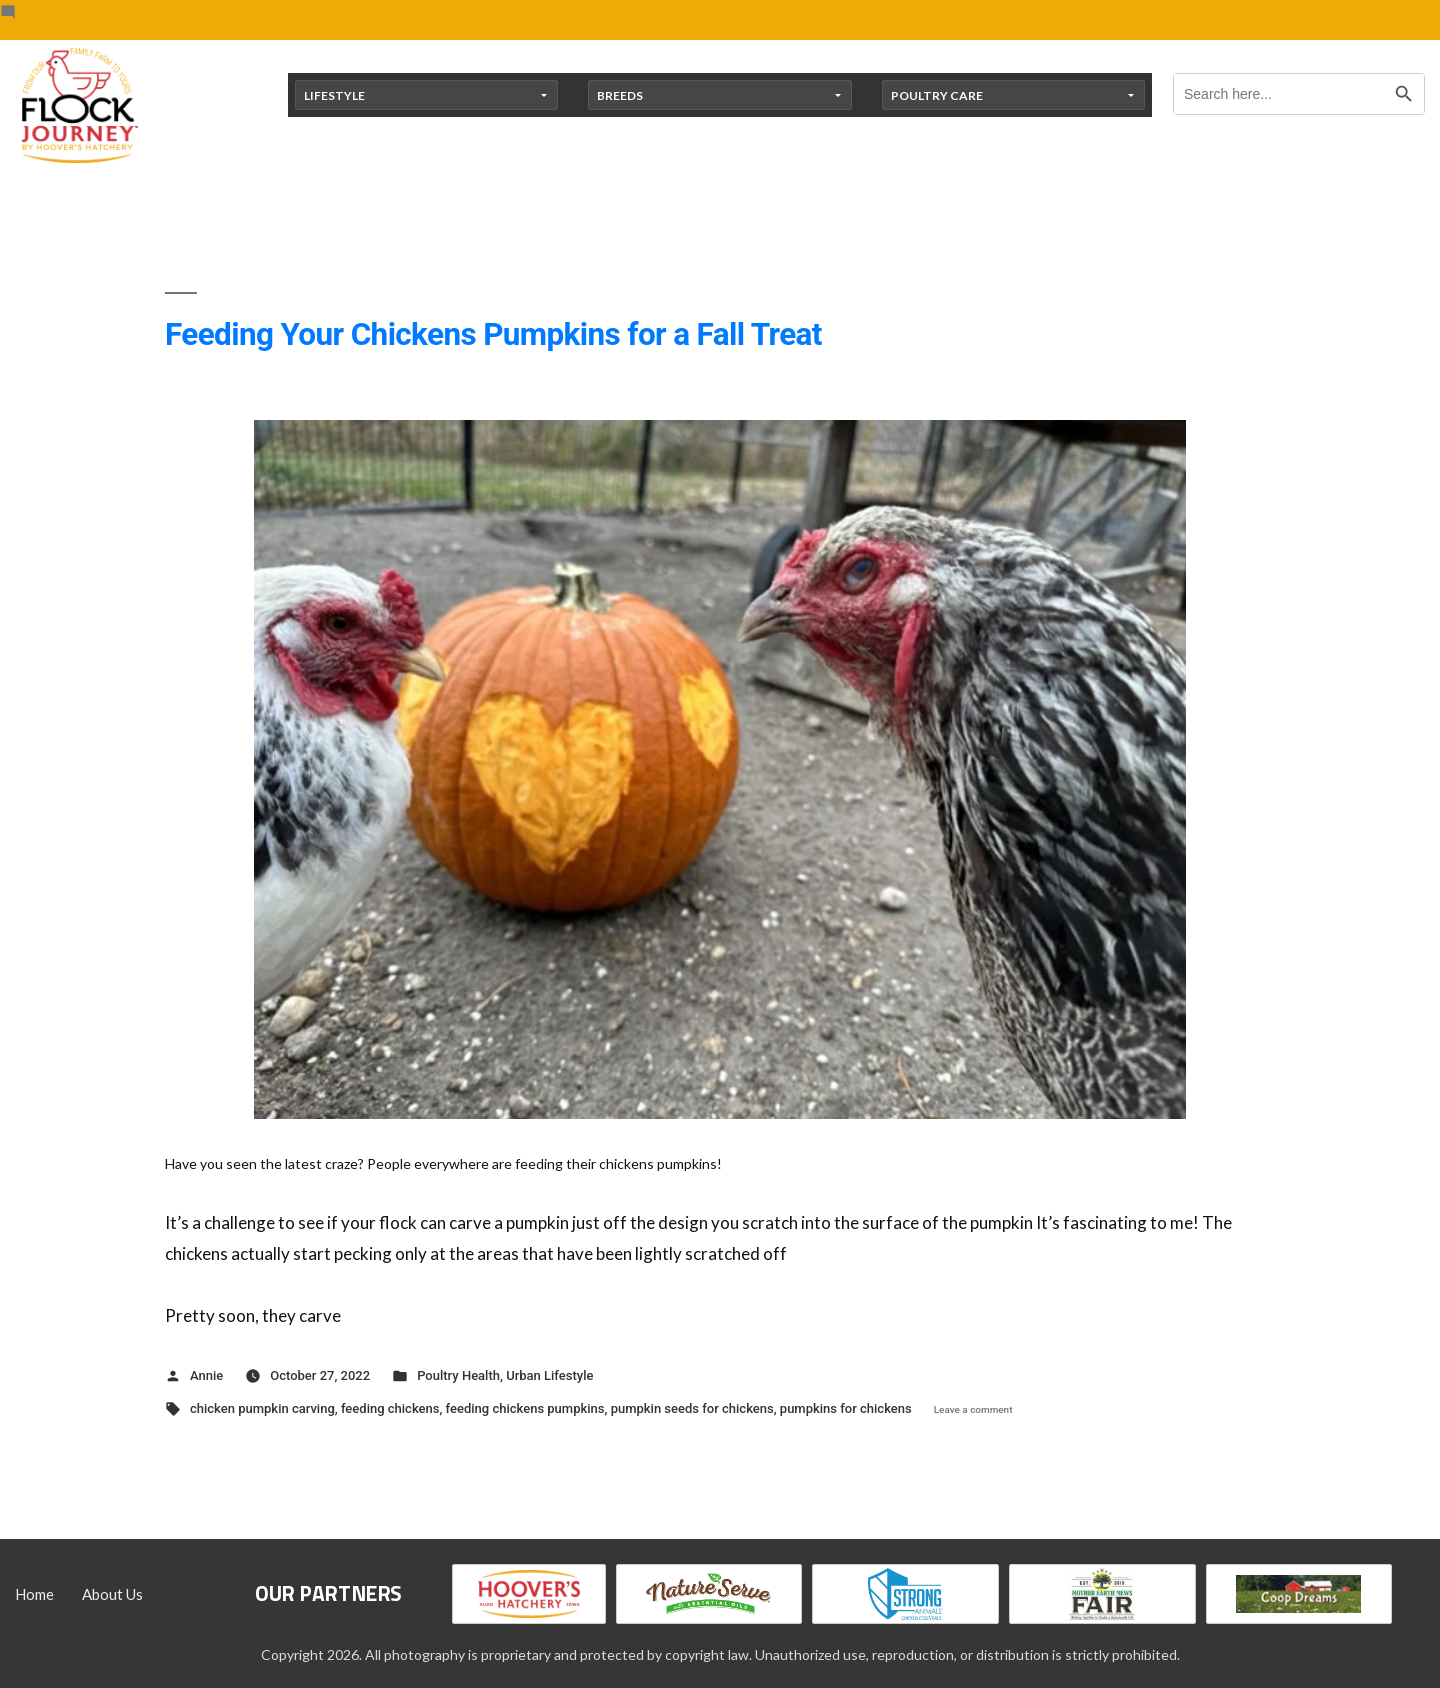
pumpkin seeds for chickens (692, 1408)
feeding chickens (390, 1408)
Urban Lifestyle (549, 1375)
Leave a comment (973, 1409)
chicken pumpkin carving (262, 1408)
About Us (112, 1594)
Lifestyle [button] (334, 95)
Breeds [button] (620, 95)
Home (34, 1594)
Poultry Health (458, 1375)
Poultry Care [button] (937, 95)
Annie (206, 1375)
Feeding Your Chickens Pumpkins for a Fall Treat (493, 334)
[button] (631, 1163)
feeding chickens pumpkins (525, 1408)
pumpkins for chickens (846, 1408)
